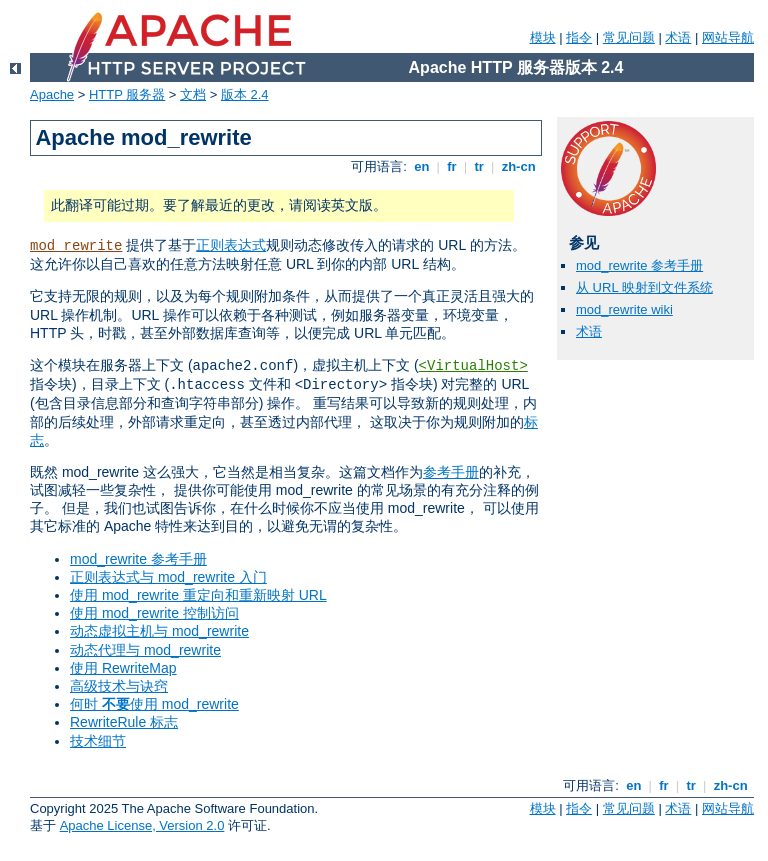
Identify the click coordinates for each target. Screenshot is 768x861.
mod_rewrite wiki (624, 309)
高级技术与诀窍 (119, 686)
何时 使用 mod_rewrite (154, 704)
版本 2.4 (245, 94)
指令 (579, 37)
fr (452, 166)
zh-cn (518, 166)
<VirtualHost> (473, 366)
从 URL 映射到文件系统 (644, 287)
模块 (543, 37)
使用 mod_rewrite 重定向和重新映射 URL (198, 595)
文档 (193, 94)
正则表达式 (231, 245)
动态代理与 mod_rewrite (145, 650)
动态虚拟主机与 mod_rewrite (159, 631)
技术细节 (98, 741)
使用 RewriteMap (123, 668)
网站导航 (728, 37)
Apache (52, 94)
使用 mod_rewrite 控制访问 (154, 613)
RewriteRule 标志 (124, 722)
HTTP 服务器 (127, 94)
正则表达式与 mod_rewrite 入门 (168, 577)
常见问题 (629, 37)
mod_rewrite (76, 246)
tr (479, 166)
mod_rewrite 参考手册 (138, 559)
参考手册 (451, 472)
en (422, 166)
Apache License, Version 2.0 (142, 825)
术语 (678, 37)
